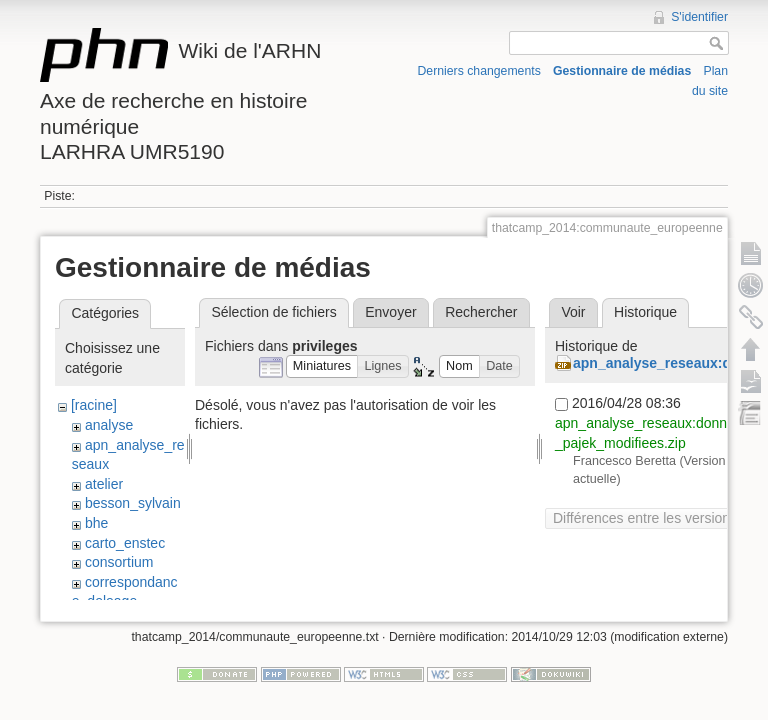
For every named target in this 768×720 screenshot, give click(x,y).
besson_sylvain (133, 503)
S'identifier (699, 17)
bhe (96, 523)
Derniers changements (479, 71)
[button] (322, 366)
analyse (109, 425)
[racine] (94, 405)
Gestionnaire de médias (622, 71)
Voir (573, 312)
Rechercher (481, 312)
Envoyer (390, 312)
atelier (104, 484)
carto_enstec (125, 543)
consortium (119, 562)
